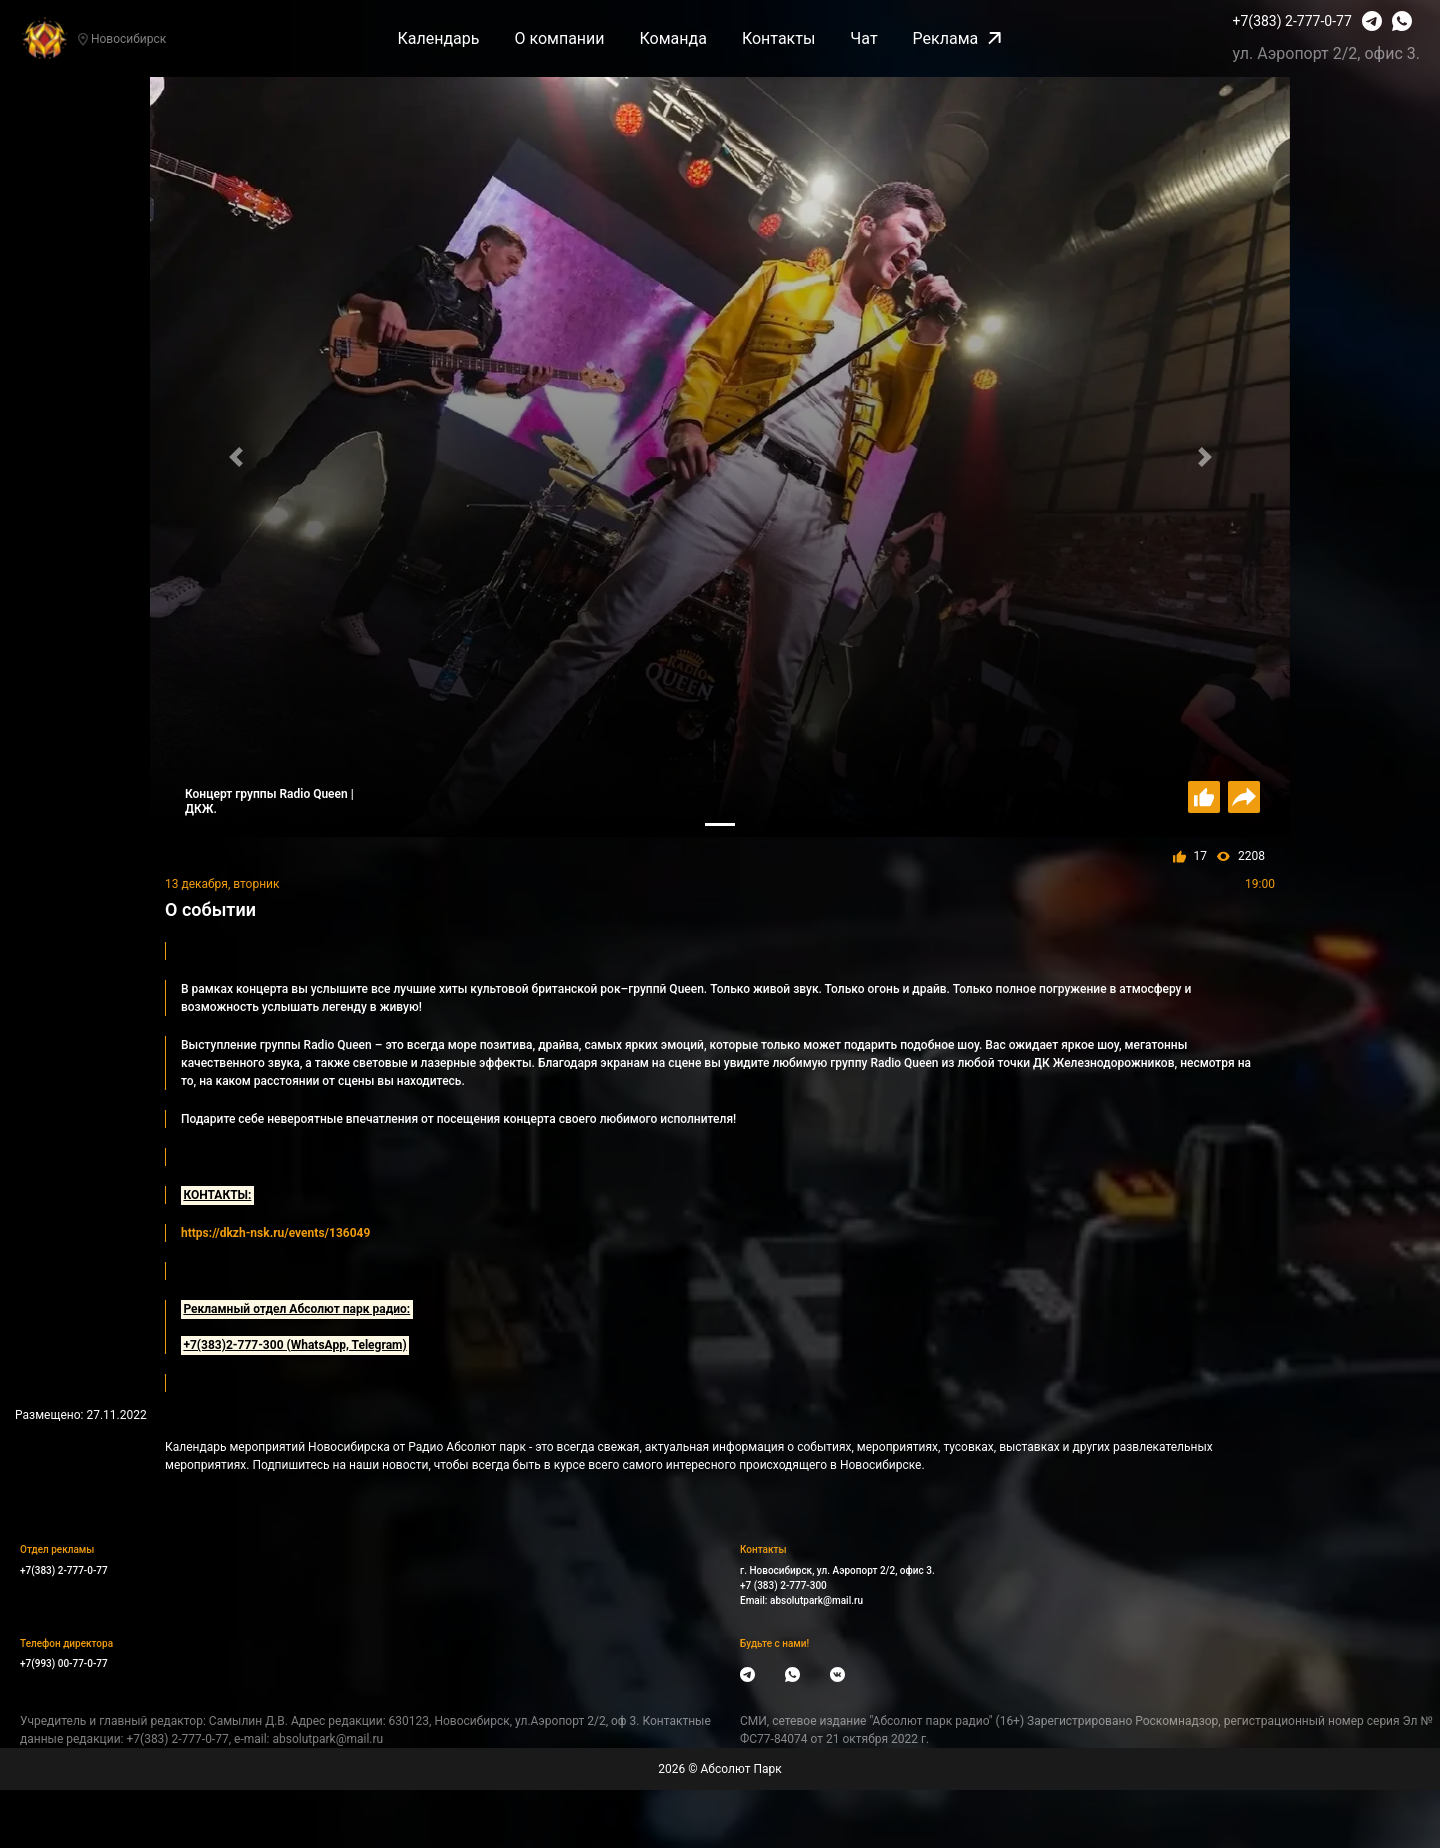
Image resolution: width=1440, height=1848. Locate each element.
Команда (673, 38)
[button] (235, 457)
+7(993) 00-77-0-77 (64, 1663)
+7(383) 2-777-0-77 (1292, 21)
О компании (559, 38)
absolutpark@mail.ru (816, 1600)
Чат (863, 38)
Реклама (957, 38)
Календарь (438, 38)
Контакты (778, 38)
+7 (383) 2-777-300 (783, 1585)
